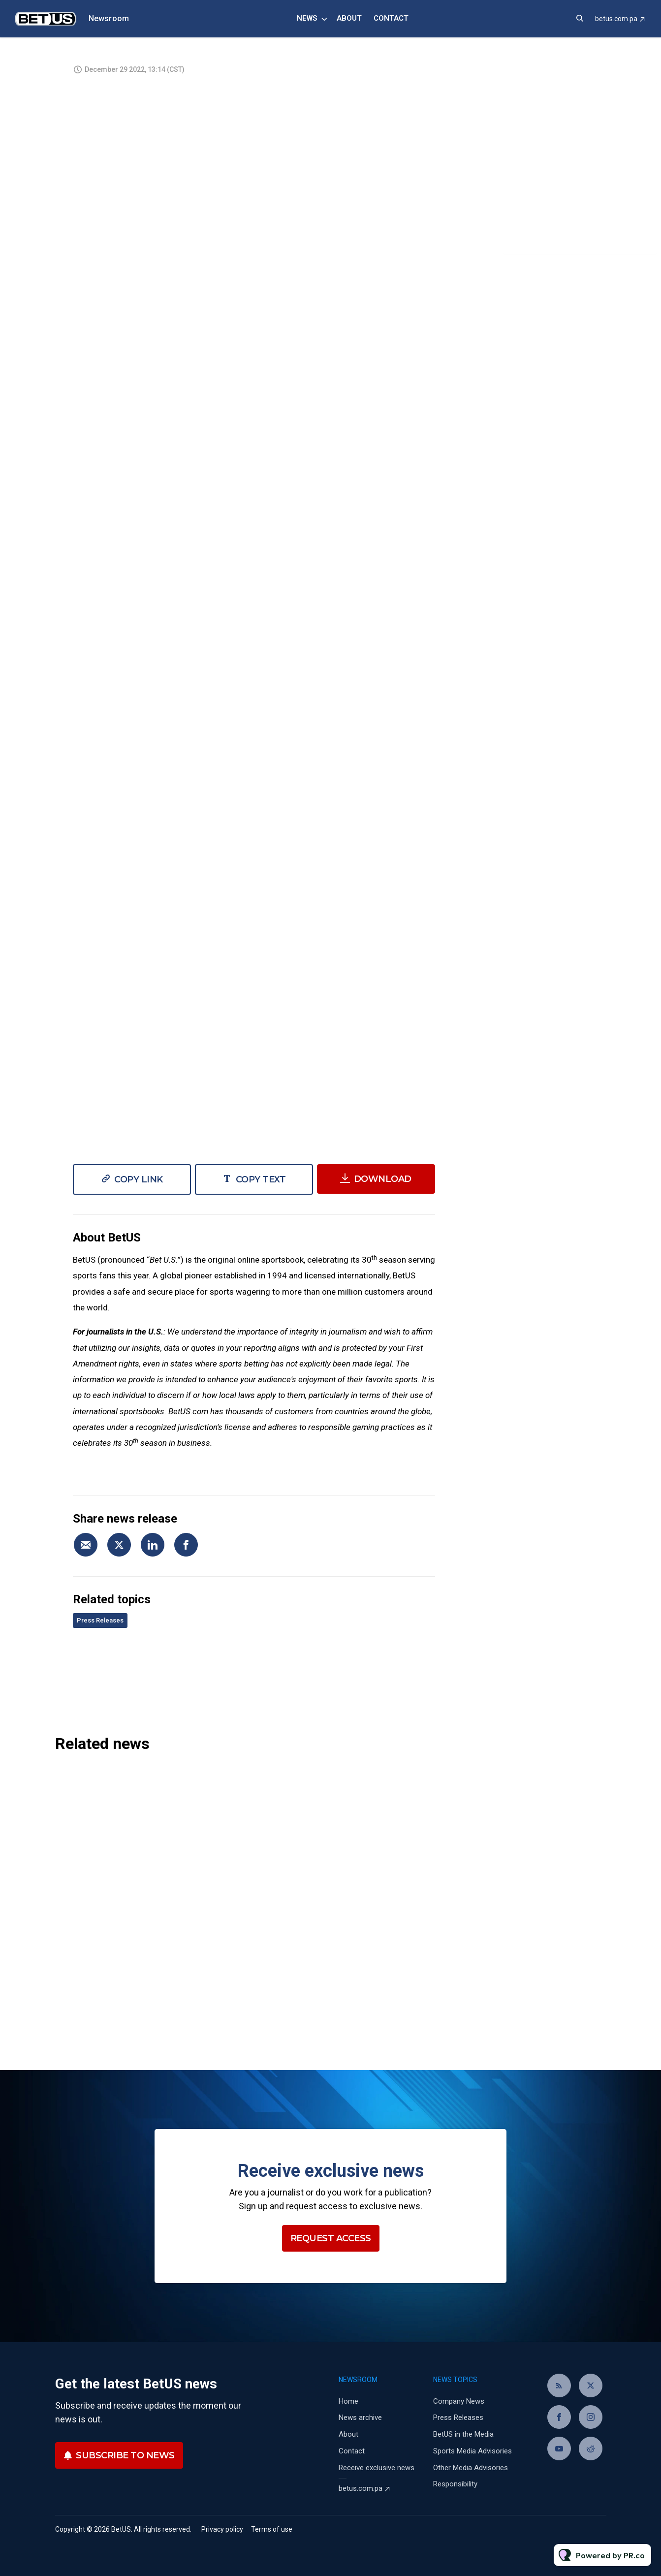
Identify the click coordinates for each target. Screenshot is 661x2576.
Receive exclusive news (376, 2467)
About (349, 18)
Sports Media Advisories (472, 2451)
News (307, 18)
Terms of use (271, 2529)
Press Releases (100, 1620)
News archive (360, 2417)
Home (348, 2401)
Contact (391, 18)
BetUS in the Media (463, 2434)
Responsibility (455, 2484)
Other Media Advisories (470, 2467)
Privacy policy (222, 2529)
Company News (458, 2401)
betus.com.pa (616, 19)
